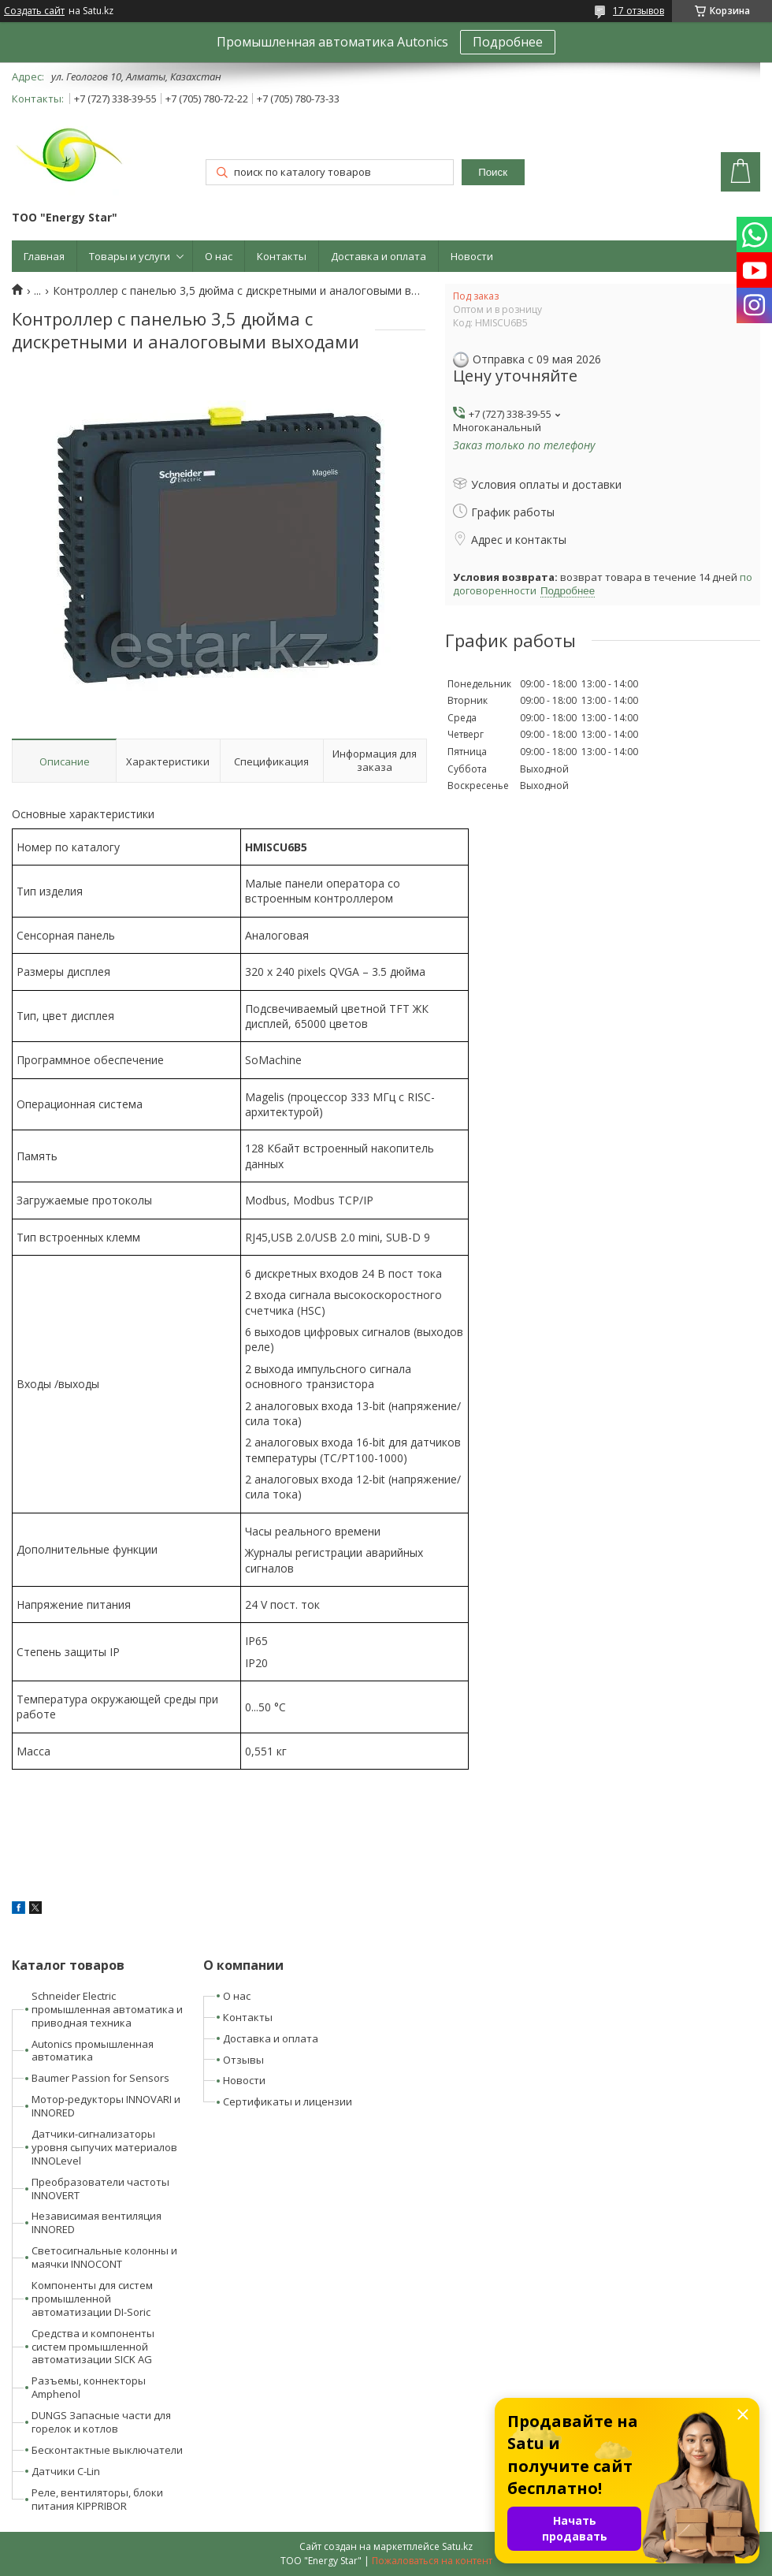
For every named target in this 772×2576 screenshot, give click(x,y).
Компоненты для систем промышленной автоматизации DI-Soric (92, 2298)
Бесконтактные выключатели (107, 2450)
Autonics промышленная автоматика (93, 2050)
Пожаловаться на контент (432, 2560)
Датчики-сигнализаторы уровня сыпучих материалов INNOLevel (104, 2147)
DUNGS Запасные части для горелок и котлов (101, 2422)
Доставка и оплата (378, 256)
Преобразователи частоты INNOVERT (100, 2188)
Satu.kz (457, 2546)
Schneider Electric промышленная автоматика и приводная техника (107, 2009)
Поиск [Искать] (492, 172)
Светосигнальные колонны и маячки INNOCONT (104, 2257)
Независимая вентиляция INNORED (96, 2222)
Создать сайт (34, 11)
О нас (218, 256)
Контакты (281, 256)
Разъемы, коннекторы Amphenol (89, 2387)
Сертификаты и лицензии (287, 2101)
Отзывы (243, 2060)
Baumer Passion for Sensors (100, 2078)
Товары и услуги (129, 256)
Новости (472, 256)
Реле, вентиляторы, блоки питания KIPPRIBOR (97, 2499)
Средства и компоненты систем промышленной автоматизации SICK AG (93, 2346)
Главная (44, 256)
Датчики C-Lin (66, 2471)
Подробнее (508, 41)
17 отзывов (638, 10)
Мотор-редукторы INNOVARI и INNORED (106, 2106)
